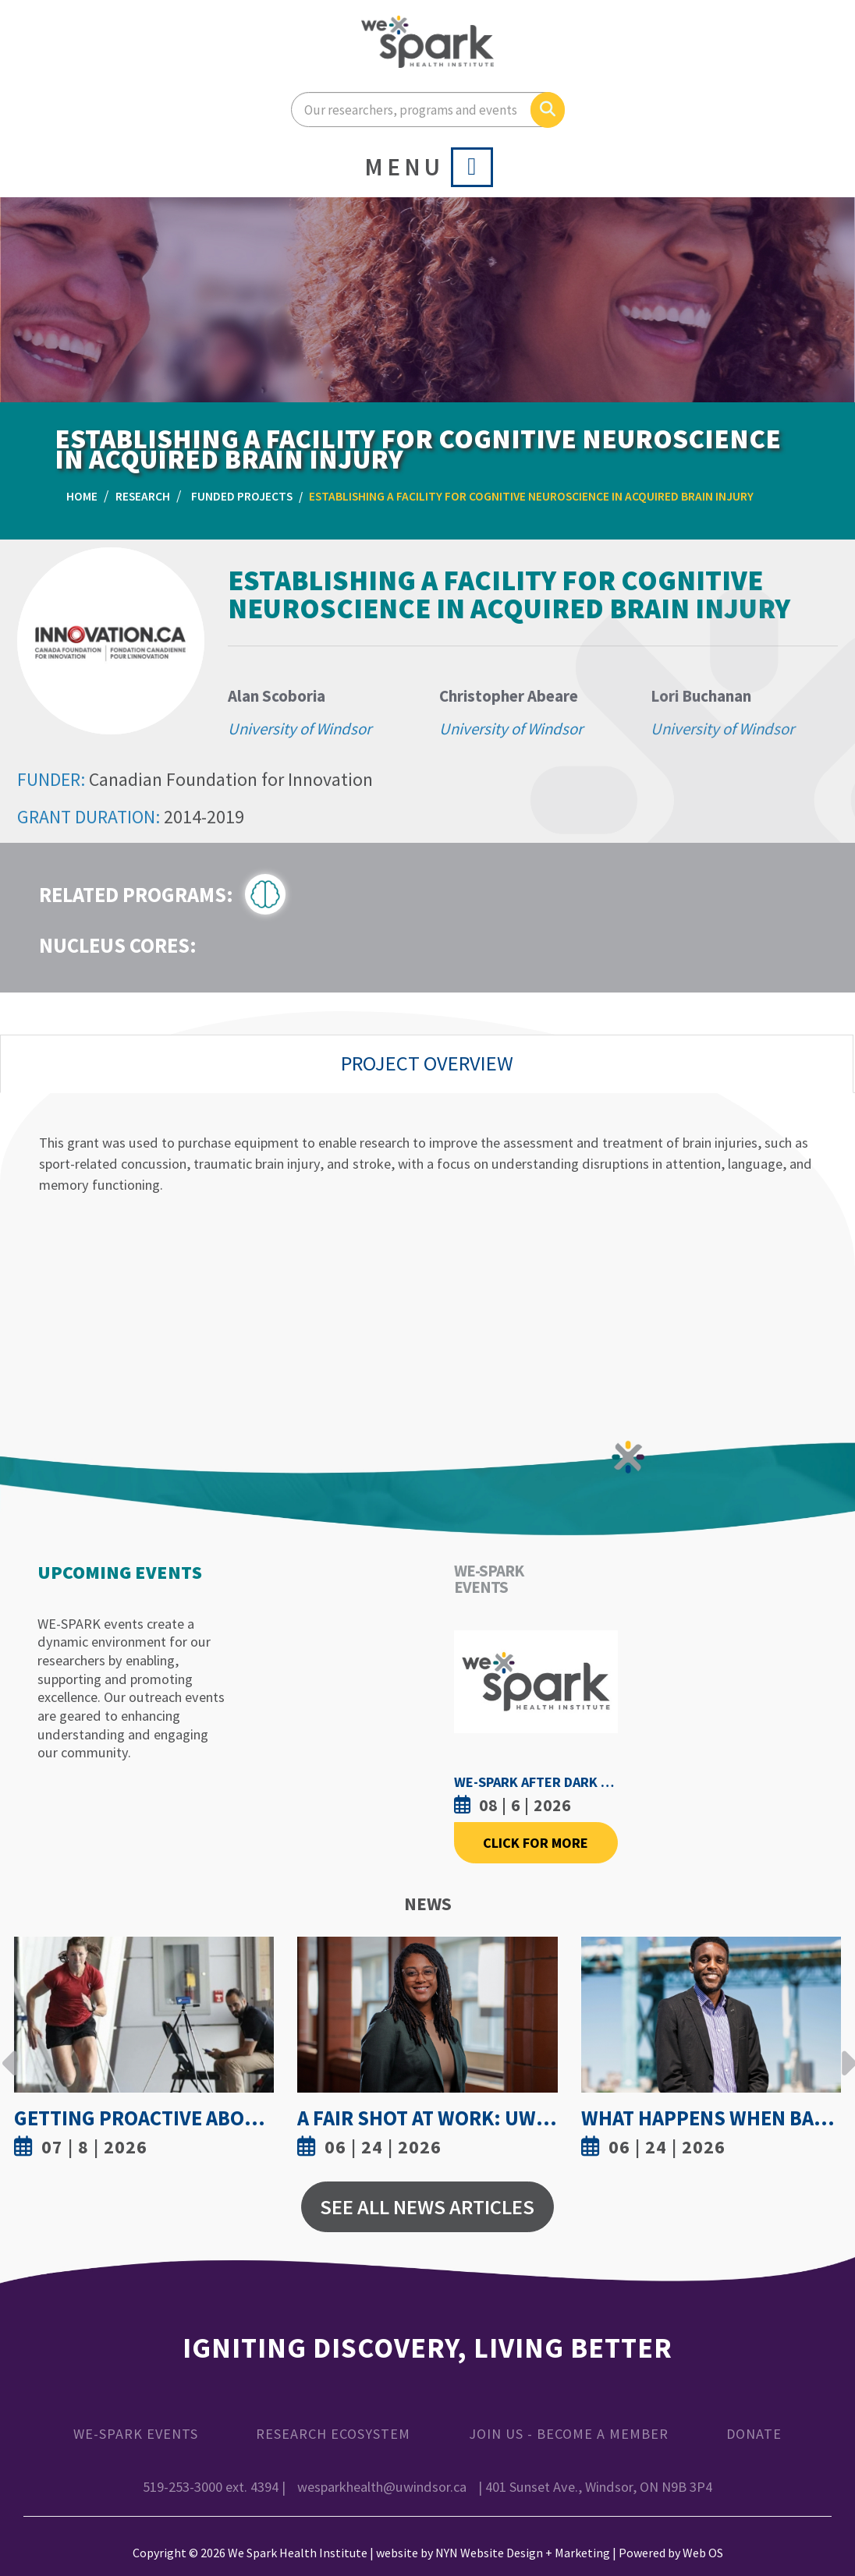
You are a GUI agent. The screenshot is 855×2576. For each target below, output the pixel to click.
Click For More (535, 1843)
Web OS (703, 2552)
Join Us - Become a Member (569, 2434)
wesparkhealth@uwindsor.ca (383, 2487)
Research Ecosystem (333, 2434)
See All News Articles (427, 2207)
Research (142, 496)
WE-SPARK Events (135, 2434)
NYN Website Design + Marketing (522, 2552)
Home (82, 496)
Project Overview (427, 1063)
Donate (754, 2434)
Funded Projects (242, 496)
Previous (10, 2051)
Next (845, 2051)
